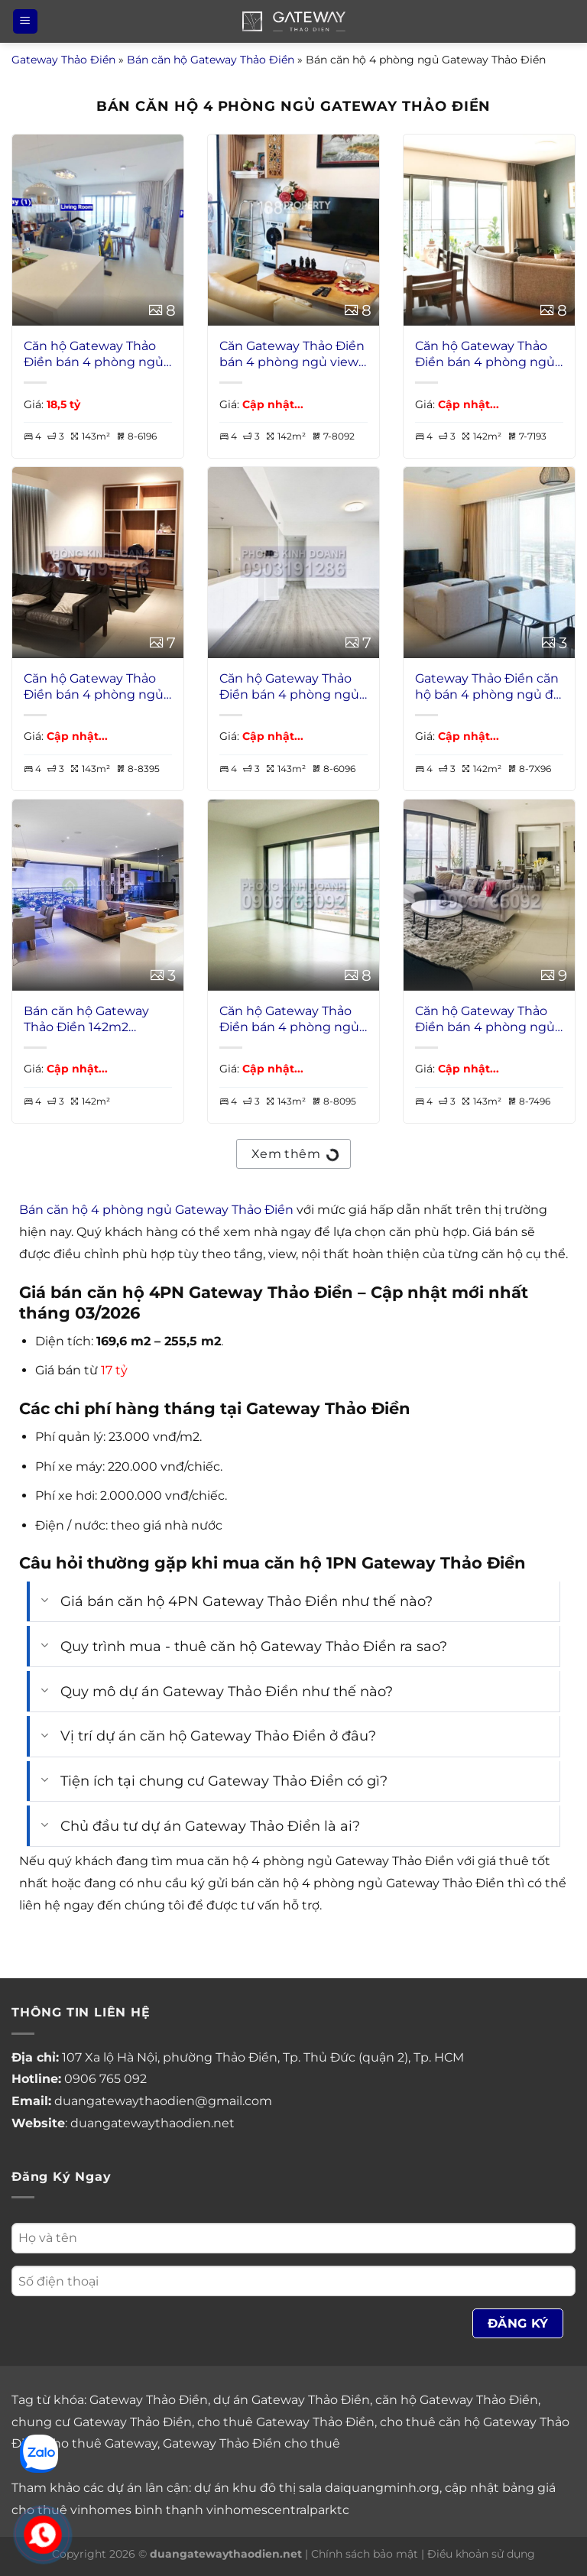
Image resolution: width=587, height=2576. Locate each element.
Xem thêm (293, 1152)
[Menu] (25, 21)
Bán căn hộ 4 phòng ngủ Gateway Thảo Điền (156, 1209)
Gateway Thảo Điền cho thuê (251, 2443)
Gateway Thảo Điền (63, 60)
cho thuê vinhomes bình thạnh (107, 2510)
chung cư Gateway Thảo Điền (101, 2422)
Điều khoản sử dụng (481, 2554)
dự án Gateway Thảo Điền (291, 2400)
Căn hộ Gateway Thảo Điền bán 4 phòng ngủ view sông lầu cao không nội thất (289, 1020)
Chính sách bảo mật (364, 2554)
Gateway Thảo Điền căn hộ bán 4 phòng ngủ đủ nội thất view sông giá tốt (488, 687)
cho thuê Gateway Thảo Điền (286, 2422)
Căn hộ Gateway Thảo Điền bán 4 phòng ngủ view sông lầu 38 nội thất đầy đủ (94, 355)
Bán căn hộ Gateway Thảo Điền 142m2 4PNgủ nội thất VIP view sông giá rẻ (86, 1020)
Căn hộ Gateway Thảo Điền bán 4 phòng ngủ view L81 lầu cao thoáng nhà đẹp (487, 355)
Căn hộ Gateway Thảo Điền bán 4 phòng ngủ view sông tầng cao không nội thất (289, 687)
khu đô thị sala (277, 2487)
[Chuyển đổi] (45, 1601)
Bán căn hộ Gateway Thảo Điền (210, 60)
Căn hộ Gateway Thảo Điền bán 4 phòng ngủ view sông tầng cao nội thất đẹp (94, 687)
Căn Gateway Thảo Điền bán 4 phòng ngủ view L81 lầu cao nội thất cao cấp (292, 355)
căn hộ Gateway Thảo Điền (456, 2400)
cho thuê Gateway (101, 2443)
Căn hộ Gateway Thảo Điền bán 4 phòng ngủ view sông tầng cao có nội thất (485, 1020)
